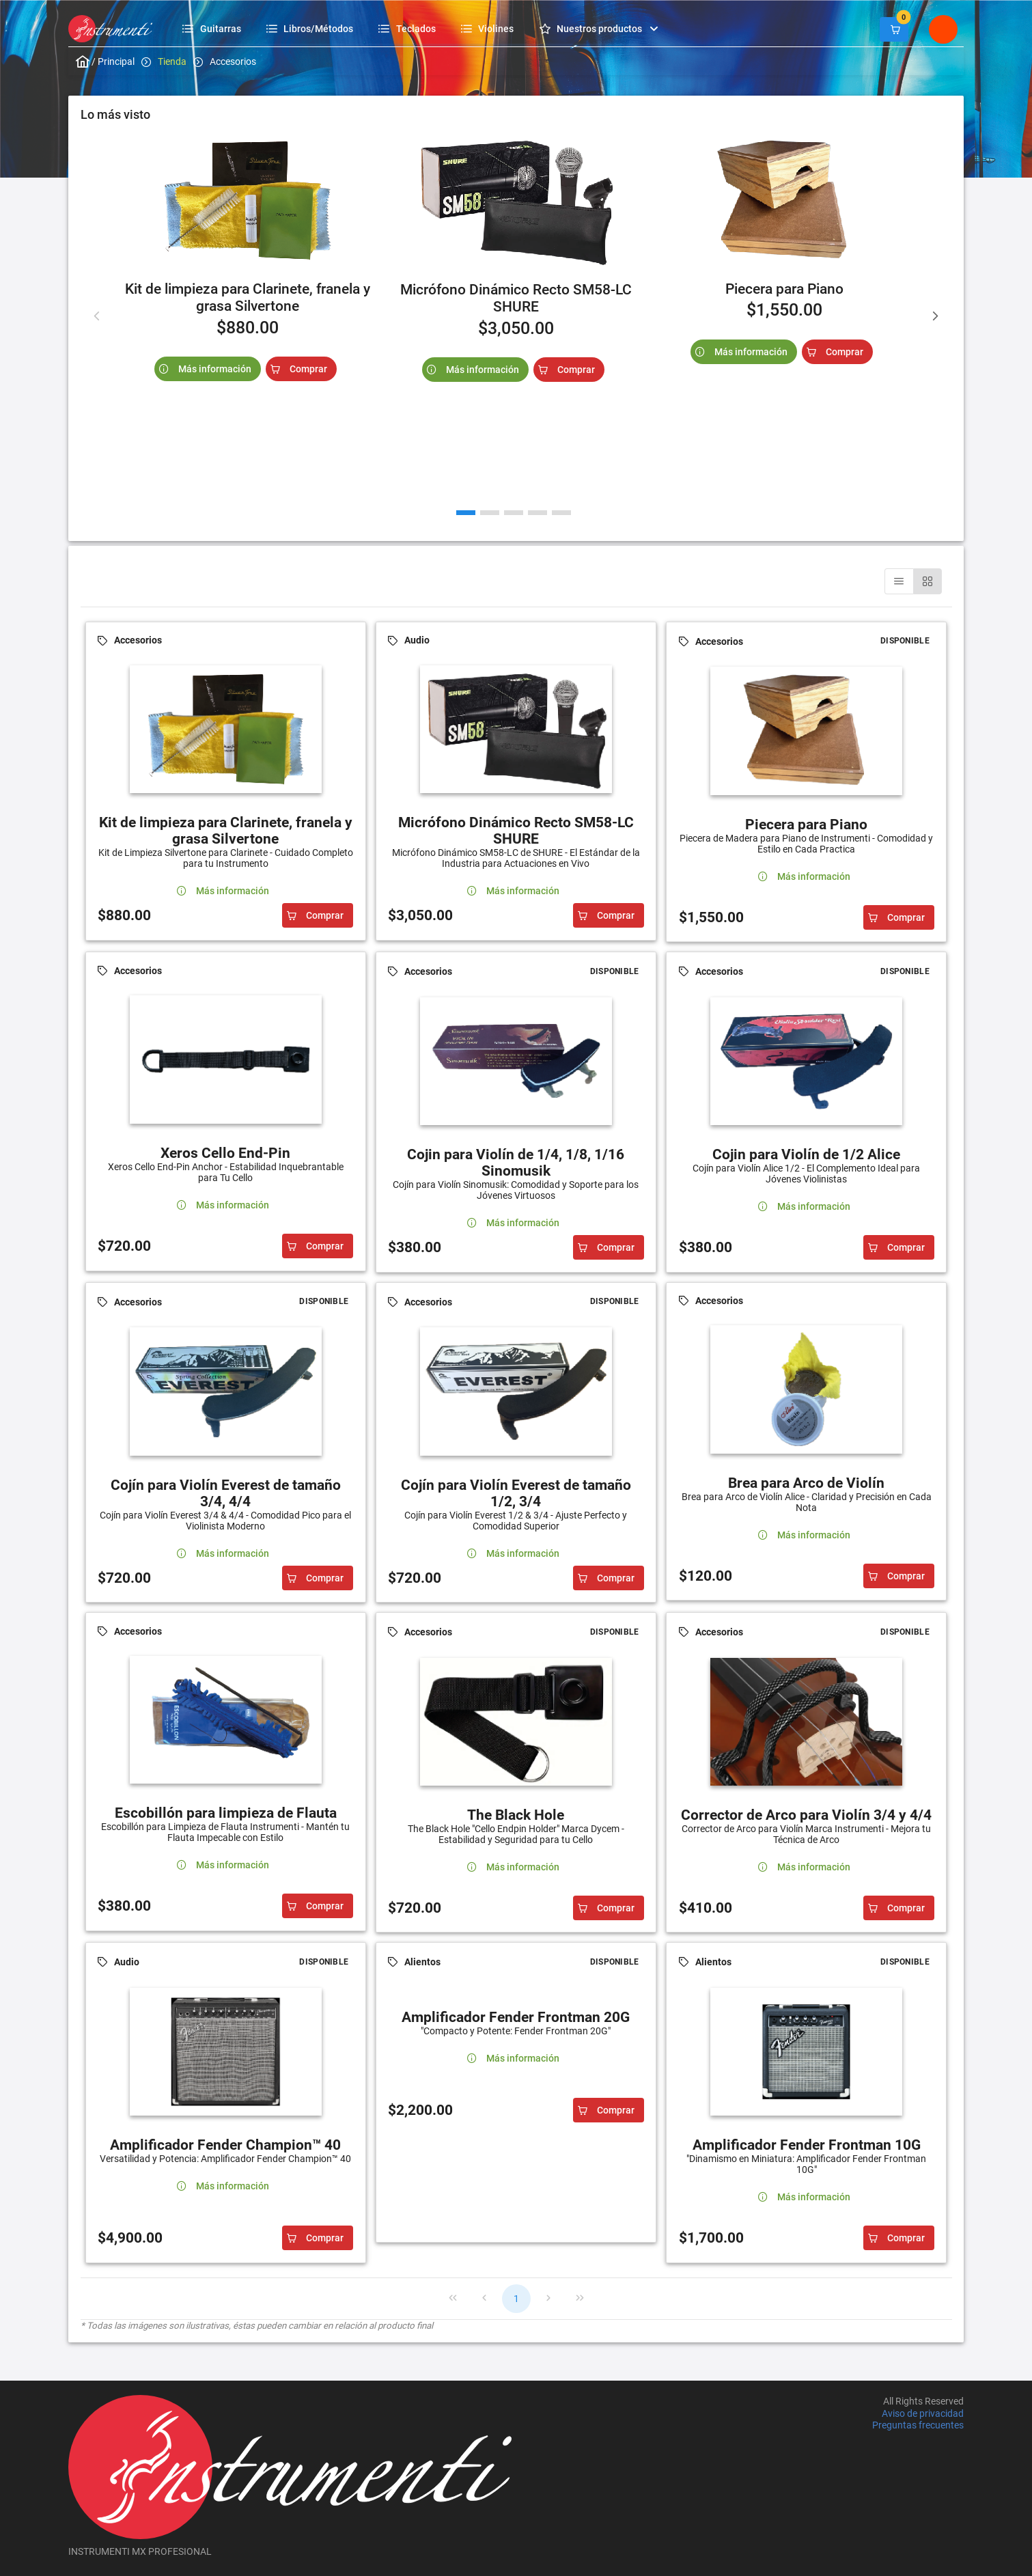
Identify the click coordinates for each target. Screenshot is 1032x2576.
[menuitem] (213, 28)
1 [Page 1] (516, 2298)
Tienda (172, 61)
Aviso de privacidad (923, 2413)
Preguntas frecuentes (918, 2425)
